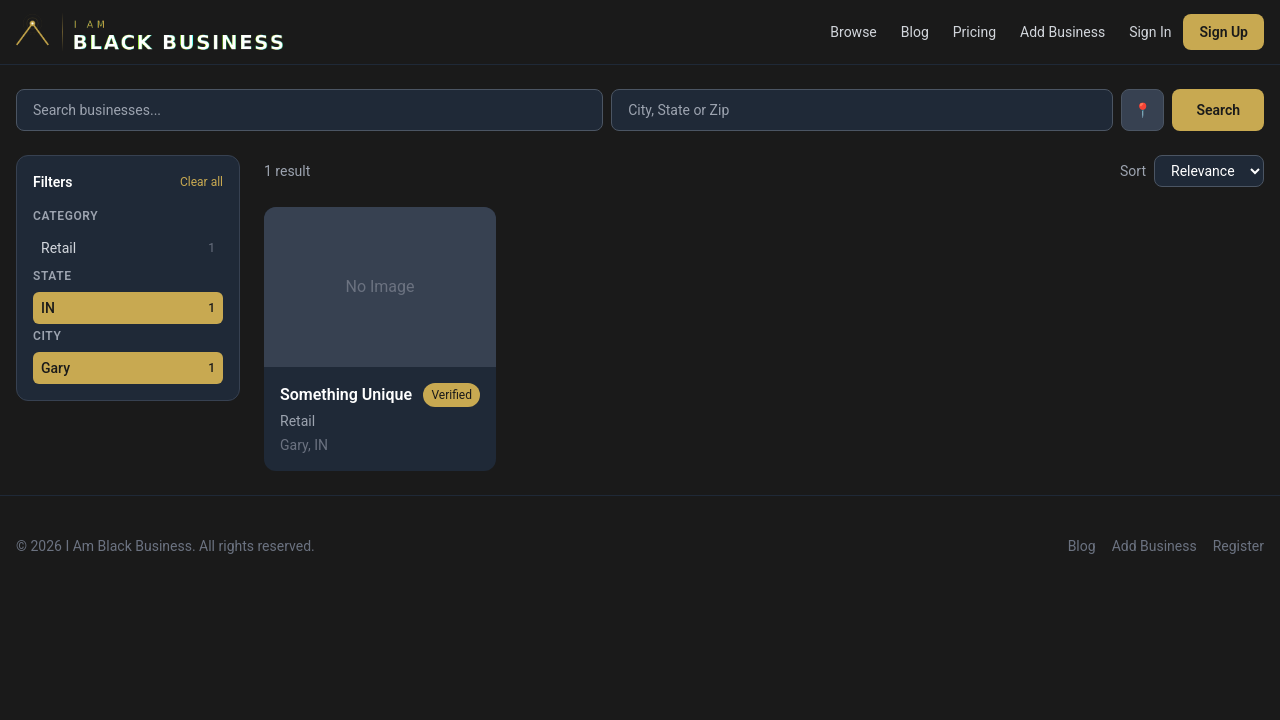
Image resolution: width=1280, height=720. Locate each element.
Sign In (1150, 32)
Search (1218, 110)
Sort (1133, 171)
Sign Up (1223, 32)
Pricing (974, 32)
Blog (915, 32)
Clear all (201, 182)
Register (1238, 546)
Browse (853, 32)
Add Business (1062, 32)
